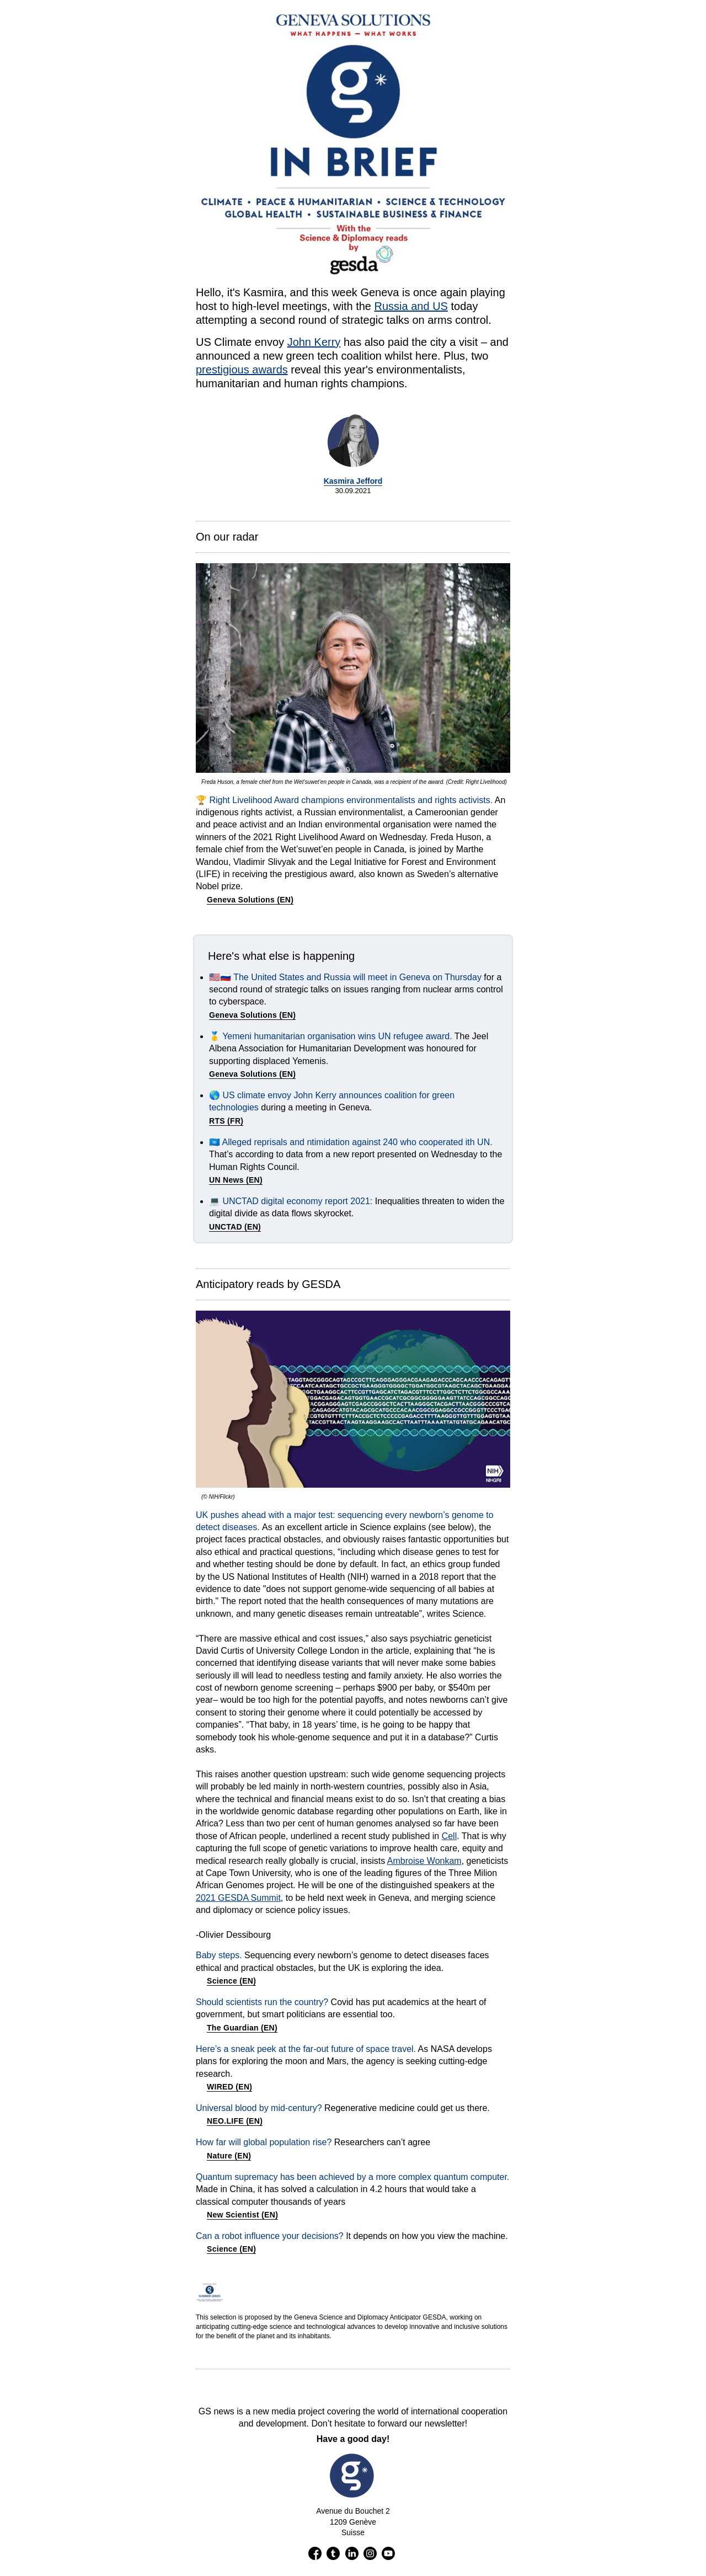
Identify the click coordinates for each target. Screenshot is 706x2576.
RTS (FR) (226, 1120)
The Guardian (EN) (242, 2027)
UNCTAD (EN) (235, 1226)
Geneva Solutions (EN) (250, 899)
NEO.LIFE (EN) (235, 2121)
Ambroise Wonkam (424, 1861)
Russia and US (411, 306)
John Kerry (314, 342)
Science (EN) (231, 1980)
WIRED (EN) (229, 2086)
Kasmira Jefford (353, 481)
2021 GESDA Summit (238, 1897)
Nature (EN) (229, 2155)
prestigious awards (242, 370)
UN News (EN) (236, 1179)
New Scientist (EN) (242, 2214)
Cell (449, 1836)
